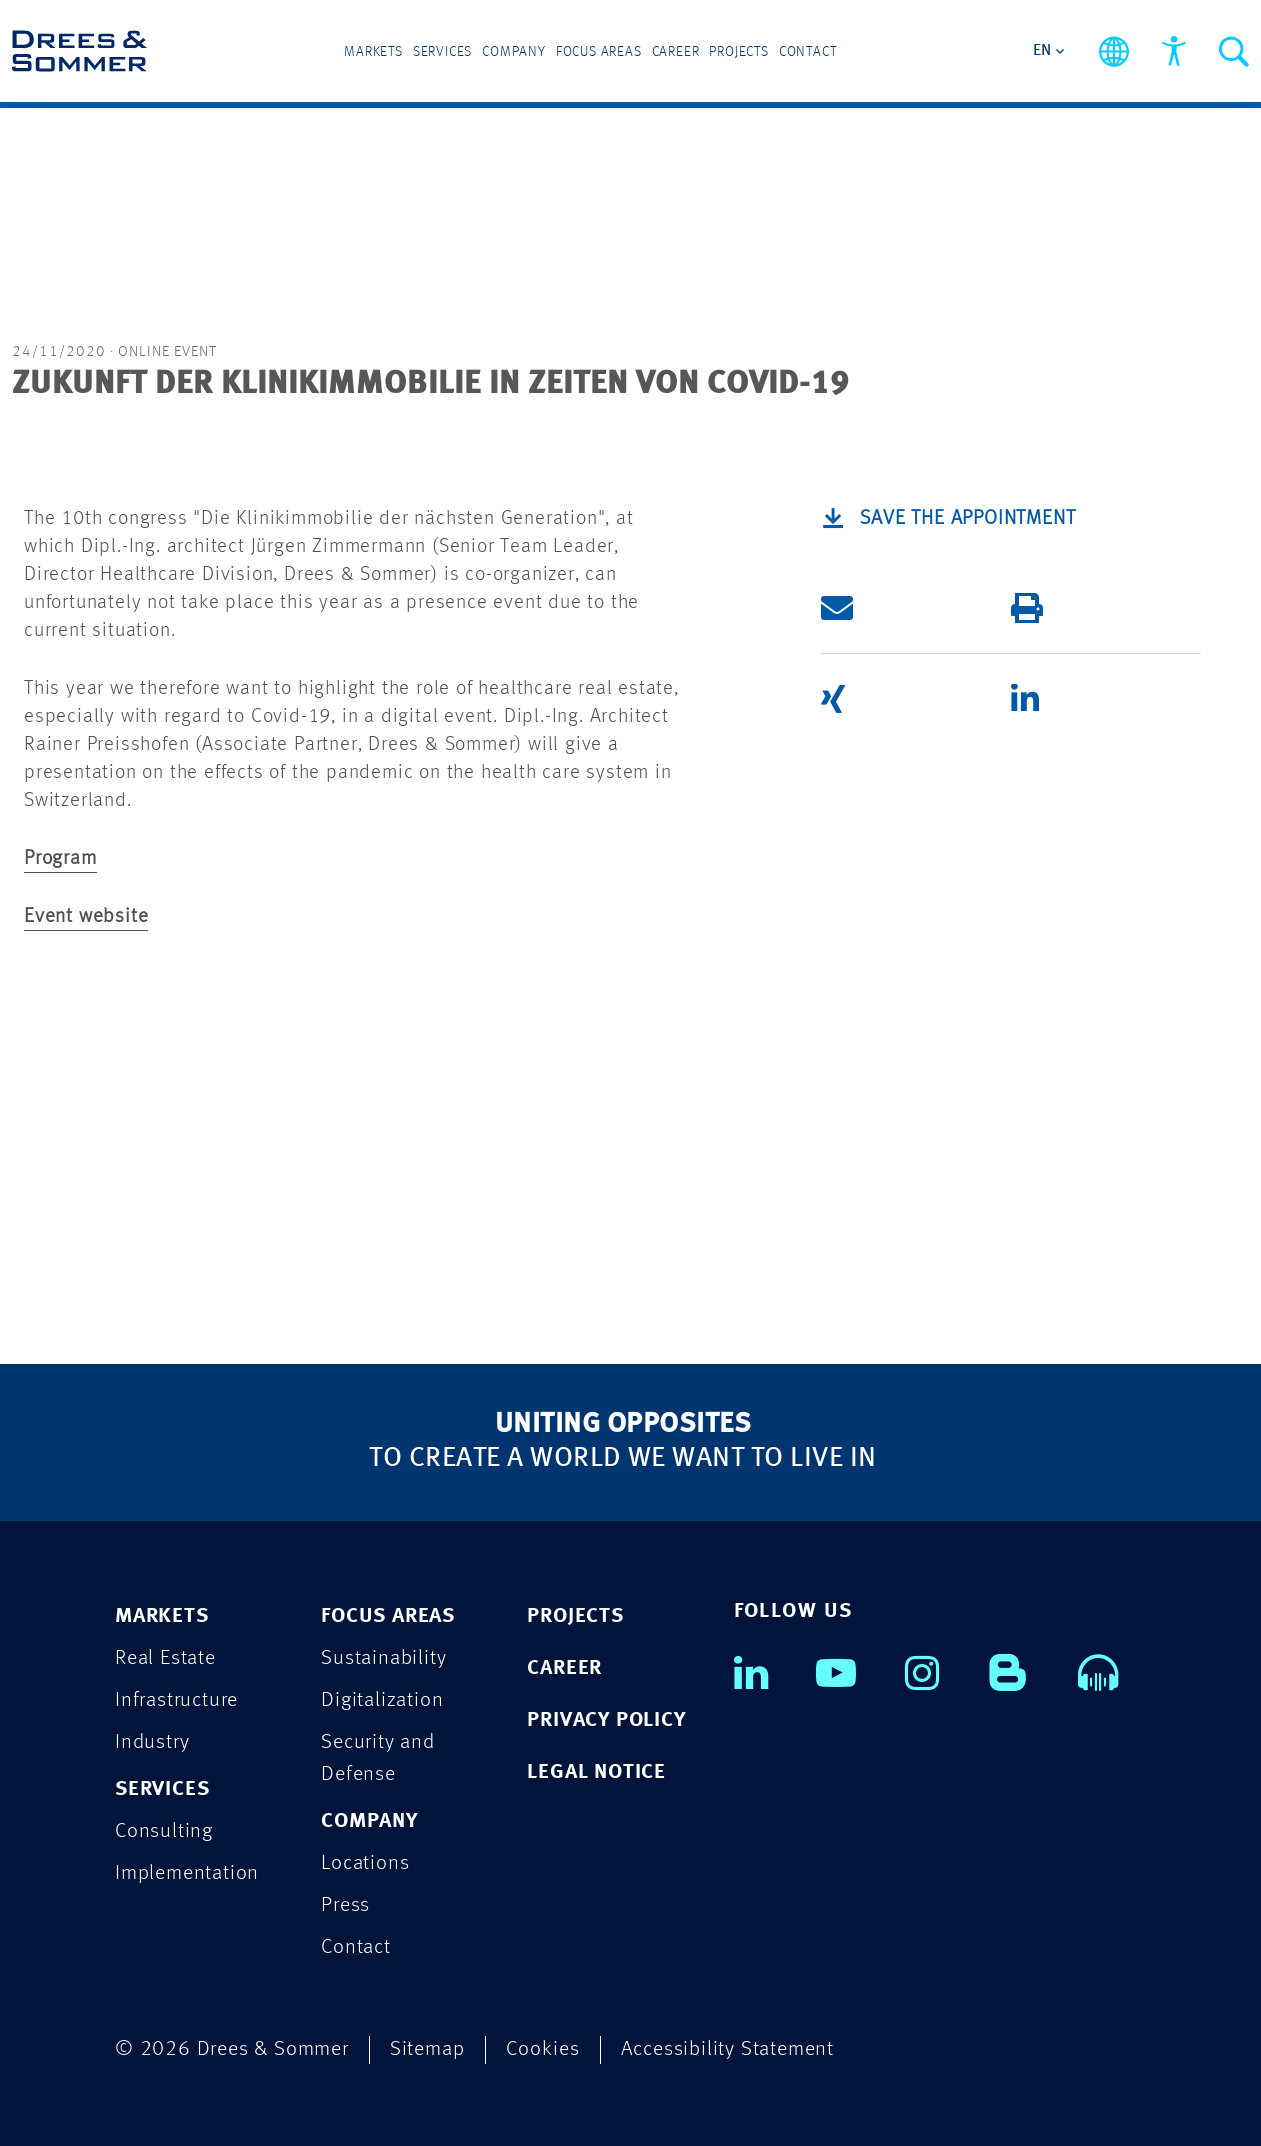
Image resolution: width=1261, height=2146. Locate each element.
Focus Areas (599, 52)
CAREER (564, 1668)
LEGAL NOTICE (596, 1772)
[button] (901, 608)
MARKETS (162, 1616)
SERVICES (162, 1789)
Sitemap (427, 2049)
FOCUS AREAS (388, 1616)
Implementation (187, 1873)
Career (676, 52)
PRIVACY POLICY (606, 1720)
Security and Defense (378, 1758)
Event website (86, 917)
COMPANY (369, 1821)
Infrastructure (176, 1700)
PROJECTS (575, 1616)
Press (345, 1905)
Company (514, 52)
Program (60, 859)
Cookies (543, 2049)
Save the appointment (967, 519)
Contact (808, 52)
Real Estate (165, 1658)
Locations (365, 1863)
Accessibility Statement (727, 2049)
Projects (738, 52)
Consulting (164, 1831)
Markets (373, 52)
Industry (152, 1742)
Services (442, 52)
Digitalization (382, 1700)
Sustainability (383, 1658)
